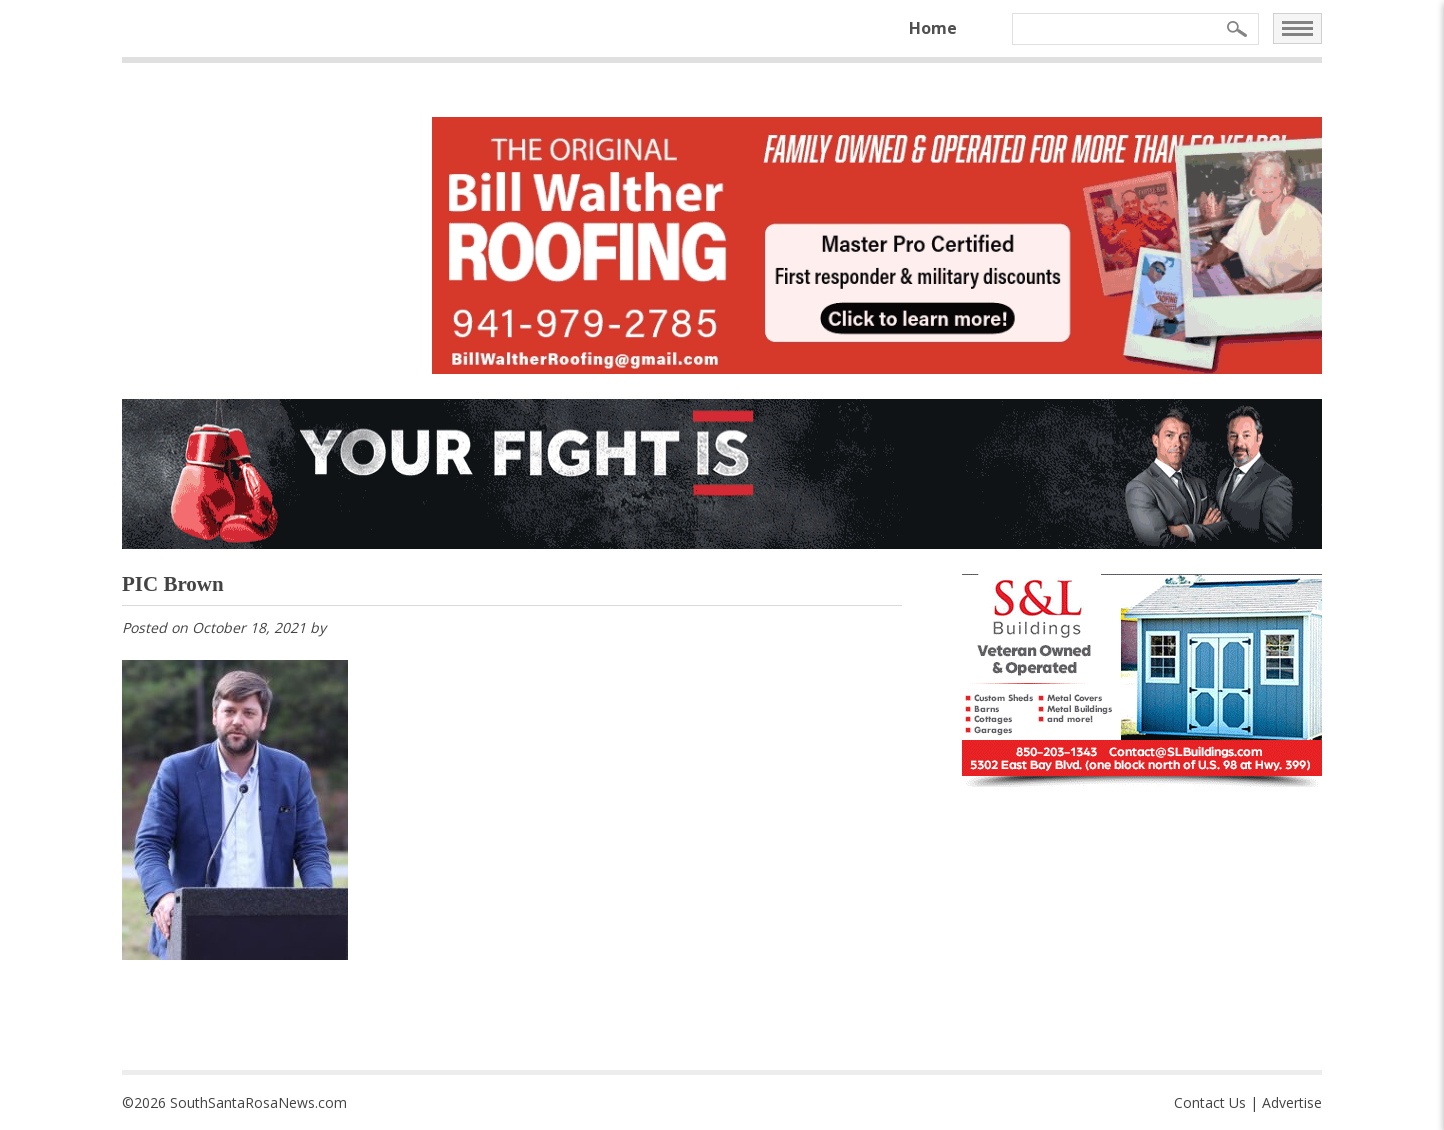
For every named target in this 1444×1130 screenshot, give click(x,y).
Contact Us (1210, 1102)
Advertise (1292, 1102)
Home (933, 28)
